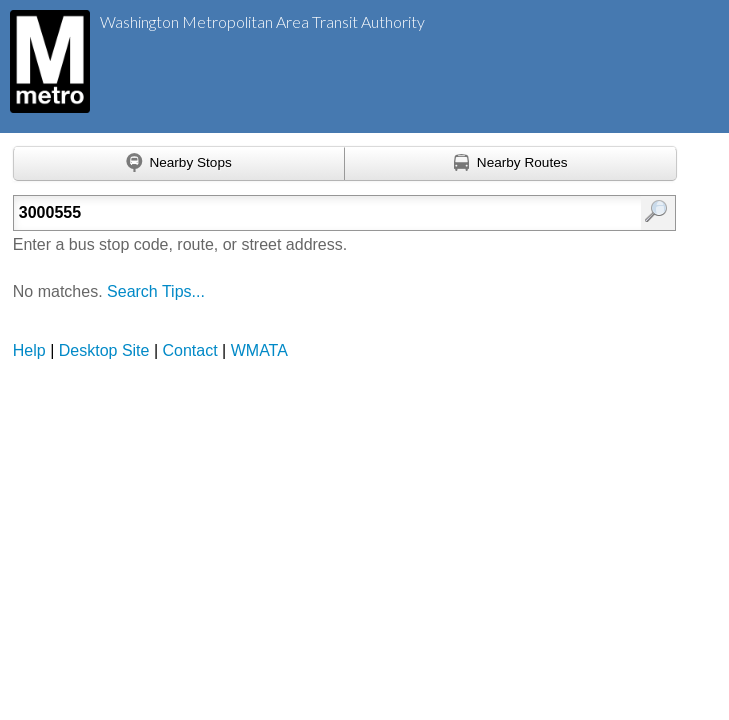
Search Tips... (156, 291)
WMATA (259, 350)
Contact (190, 350)
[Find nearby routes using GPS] (511, 164)
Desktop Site (104, 350)
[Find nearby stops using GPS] (179, 164)
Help (29, 350)
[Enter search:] (298, 213)
